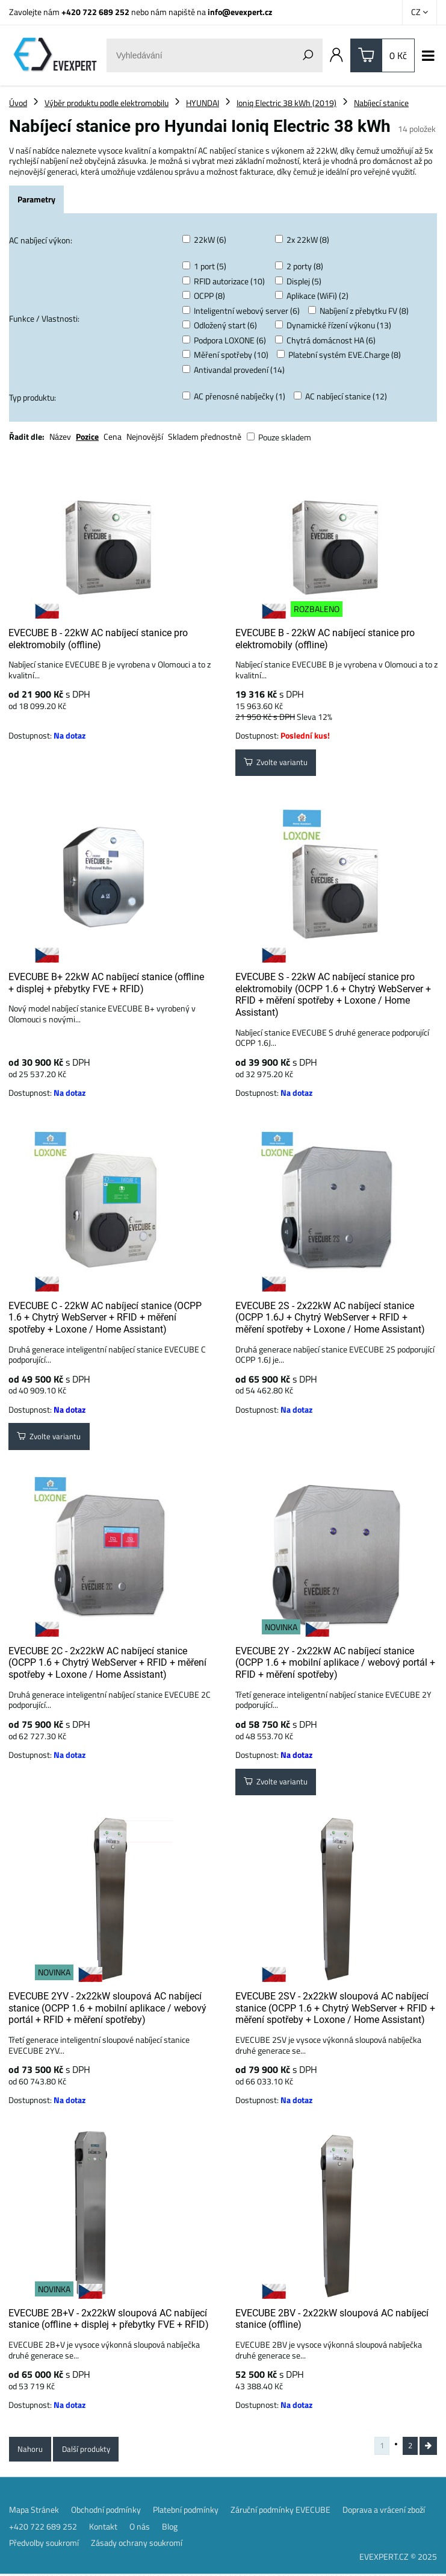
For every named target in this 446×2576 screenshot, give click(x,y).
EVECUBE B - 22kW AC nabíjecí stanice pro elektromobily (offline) (98, 639)
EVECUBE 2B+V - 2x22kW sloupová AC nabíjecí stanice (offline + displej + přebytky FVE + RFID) (108, 2319)
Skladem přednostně (204, 436)
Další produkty (89, 2449)
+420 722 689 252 (95, 11)
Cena (113, 436)
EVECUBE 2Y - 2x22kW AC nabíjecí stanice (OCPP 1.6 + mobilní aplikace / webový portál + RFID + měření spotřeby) (335, 1662)
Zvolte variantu (277, 763)
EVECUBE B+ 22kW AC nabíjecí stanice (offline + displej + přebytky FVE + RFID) (106, 983)
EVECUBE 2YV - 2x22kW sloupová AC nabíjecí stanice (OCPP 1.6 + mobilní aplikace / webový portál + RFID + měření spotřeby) (107, 2007)
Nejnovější (144, 436)
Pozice (87, 436)
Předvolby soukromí (44, 2544)
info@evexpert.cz (240, 11)
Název (60, 436)
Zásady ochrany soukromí (136, 2544)
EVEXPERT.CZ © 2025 (398, 2557)
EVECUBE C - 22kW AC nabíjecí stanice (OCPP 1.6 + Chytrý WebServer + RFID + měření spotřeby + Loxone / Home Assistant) (105, 1317)
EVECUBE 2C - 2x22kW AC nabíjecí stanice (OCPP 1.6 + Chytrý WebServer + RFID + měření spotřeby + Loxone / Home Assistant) (107, 1662)
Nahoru (31, 2449)
